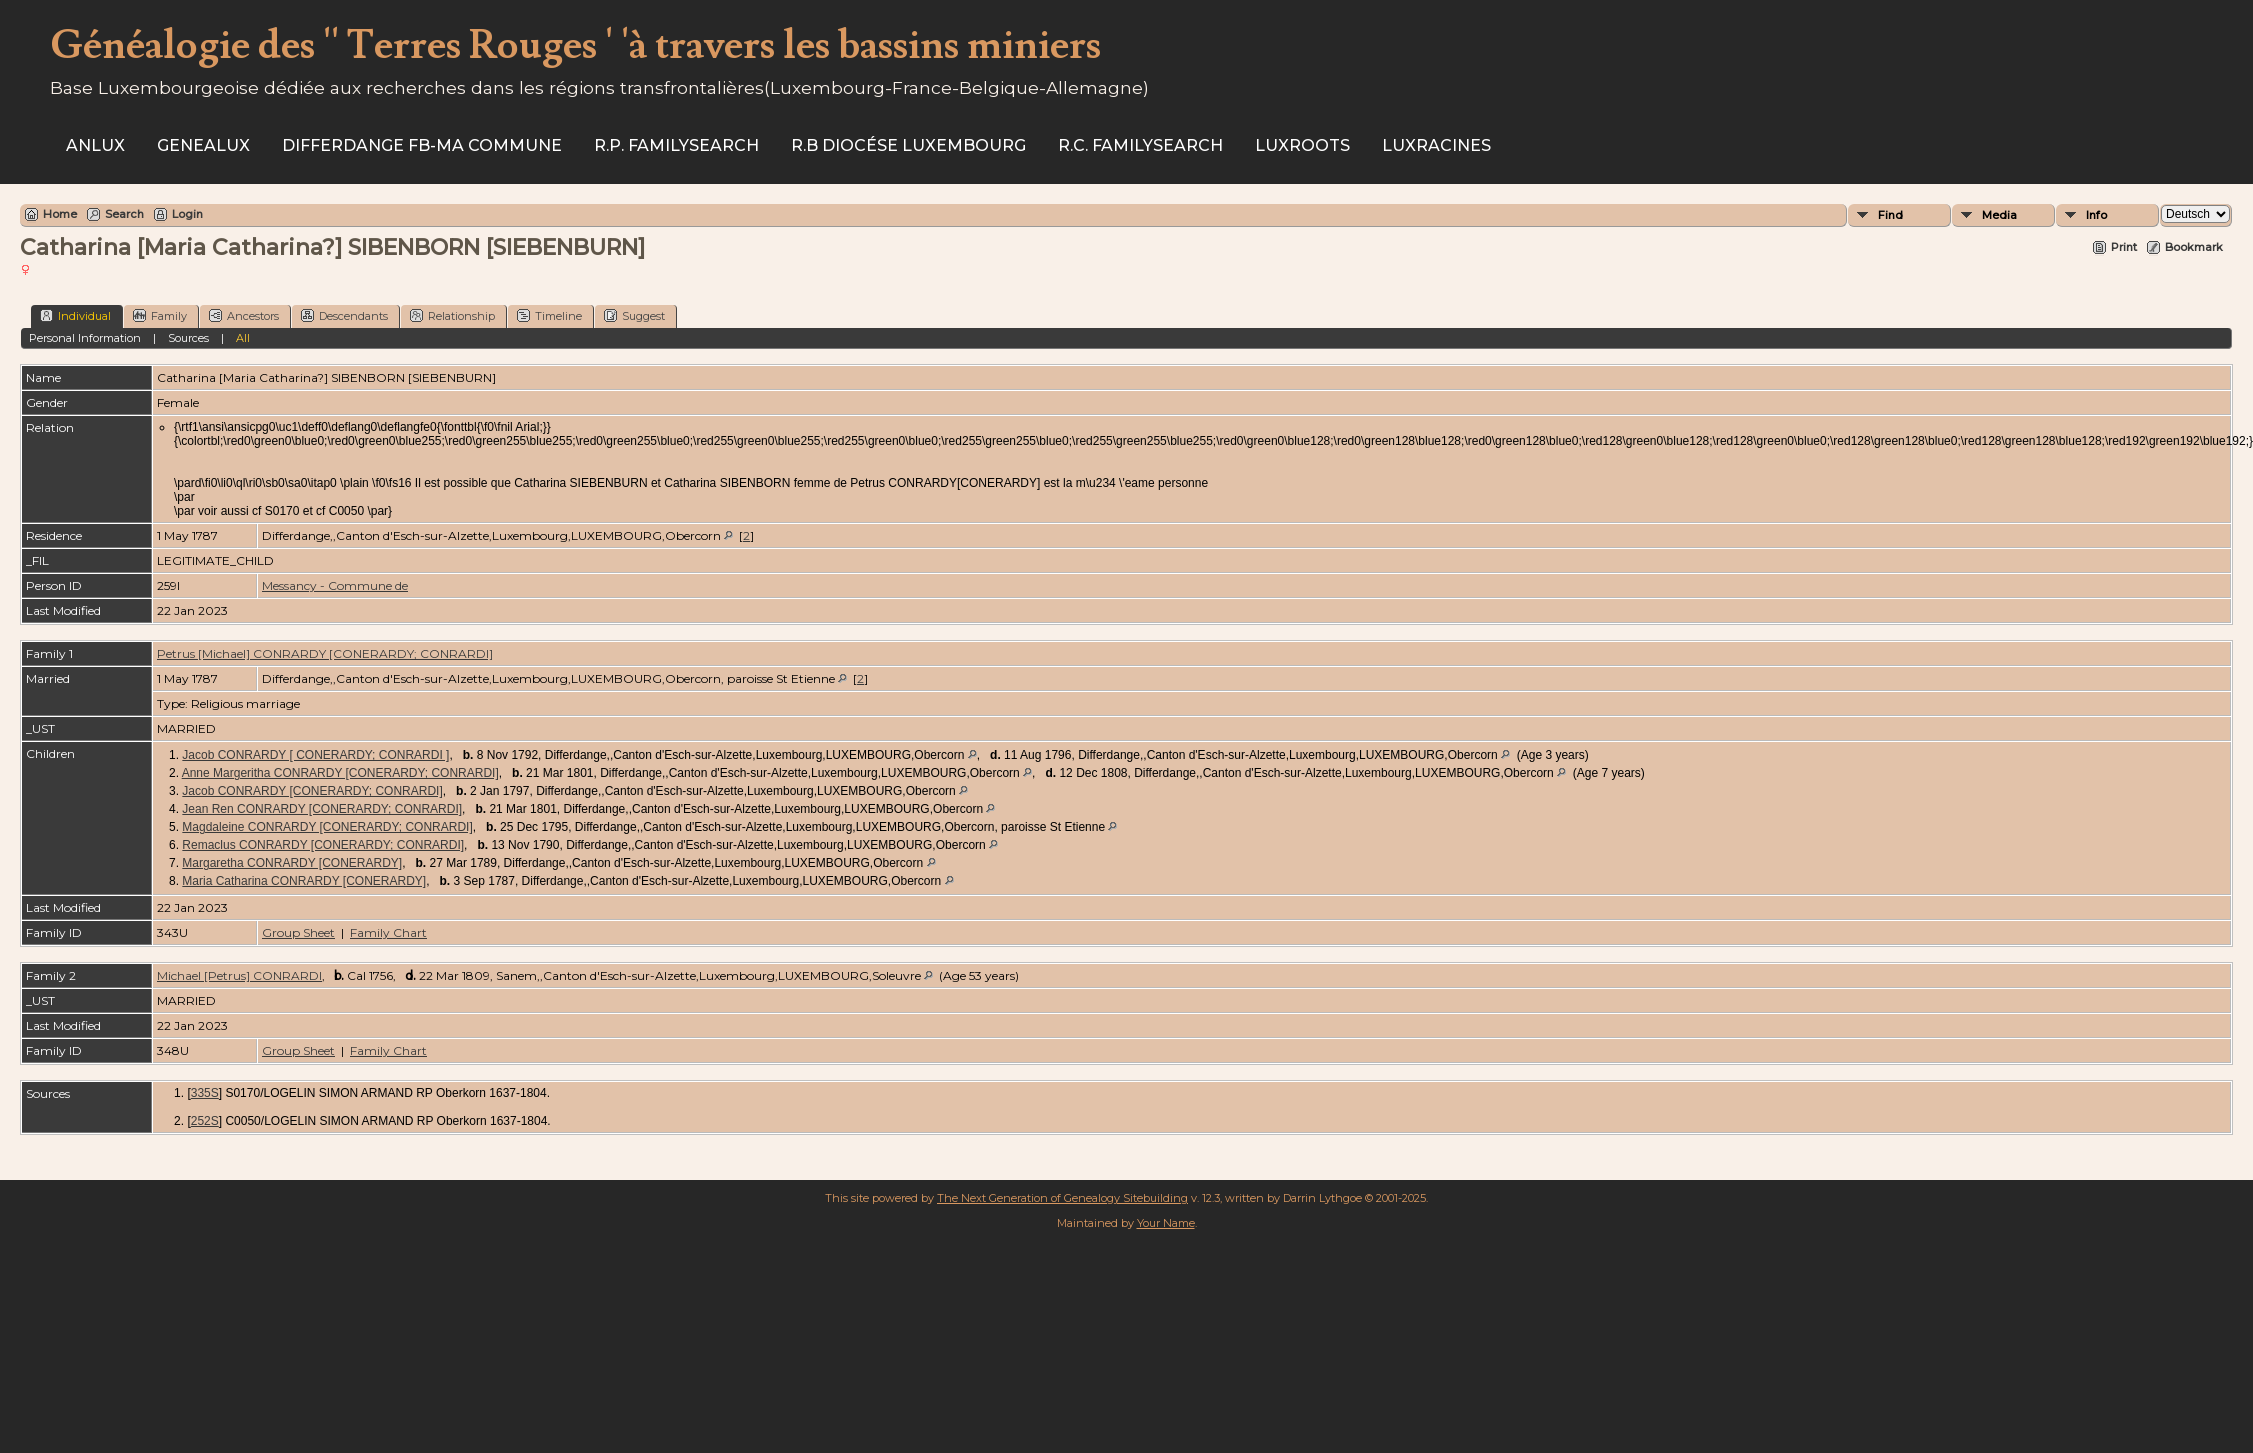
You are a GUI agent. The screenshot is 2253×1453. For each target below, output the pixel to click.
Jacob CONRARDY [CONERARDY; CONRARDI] (312, 791)
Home (60, 214)
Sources (188, 338)
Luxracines (1436, 145)
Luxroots (1302, 145)
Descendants (344, 315)
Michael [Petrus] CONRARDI (239, 975)
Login (187, 214)
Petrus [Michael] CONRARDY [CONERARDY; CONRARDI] (325, 653)
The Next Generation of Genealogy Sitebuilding (1062, 1198)
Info (2096, 215)
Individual (75, 315)
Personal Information (85, 338)
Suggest (634, 315)
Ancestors (244, 315)
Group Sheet (298, 932)
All (243, 338)
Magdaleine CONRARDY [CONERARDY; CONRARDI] (327, 827)
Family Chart (388, 932)
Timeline (549, 315)
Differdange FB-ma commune (422, 145)
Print (2124, 247)
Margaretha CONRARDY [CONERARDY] (292, 863)
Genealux (203, 145)
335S (205, 1093)
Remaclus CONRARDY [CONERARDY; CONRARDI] (323, 845)
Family (160, 315)
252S (205, 1121)
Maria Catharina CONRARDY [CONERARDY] (304, 881)
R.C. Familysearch (1140, 145)
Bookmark (2194, 247)
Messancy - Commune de (335, 585)
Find (1890, 215)
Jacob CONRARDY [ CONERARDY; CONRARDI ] (315, 755)
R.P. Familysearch (676, 145)
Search (124, 214)
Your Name (1166, 1223)
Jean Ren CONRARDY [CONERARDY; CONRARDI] (322, 809)
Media (1999, 215)
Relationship (452, 315)
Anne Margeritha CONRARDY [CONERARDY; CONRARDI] (340, 773)
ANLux (95, 145)
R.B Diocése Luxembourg (908, 145)
